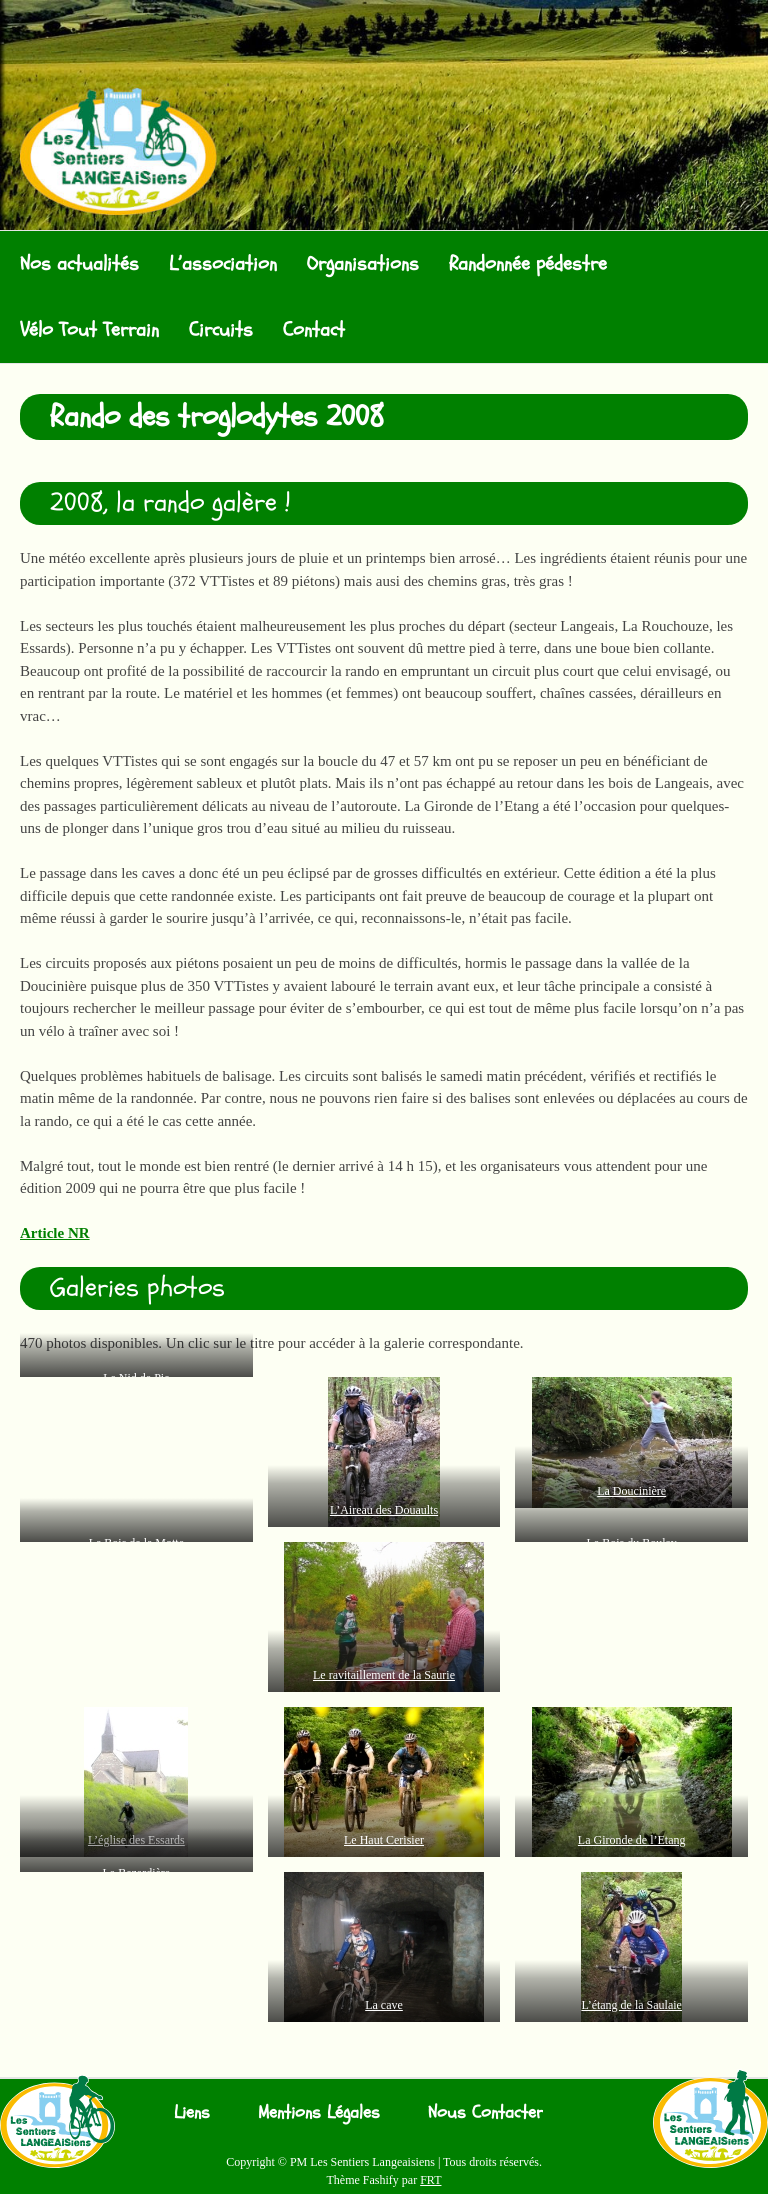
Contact (314, 329)
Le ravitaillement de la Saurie (384, 1675)
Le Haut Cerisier (384, 1840)
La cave (384, 2005)
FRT (430, 2180)
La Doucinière (631, 1491)
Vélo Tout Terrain (89, 329)
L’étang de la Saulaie (631, 2005)
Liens (192, 2112)
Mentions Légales (319, 2112)
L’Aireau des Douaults (384, 1510)
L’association (223, 263)
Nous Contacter (485, 2112)
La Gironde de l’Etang (632, 1840)
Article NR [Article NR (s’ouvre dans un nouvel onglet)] (55, 1233)
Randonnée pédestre (528, 263)
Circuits (221, 329)
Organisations (363, 263)
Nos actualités (79, 263)
